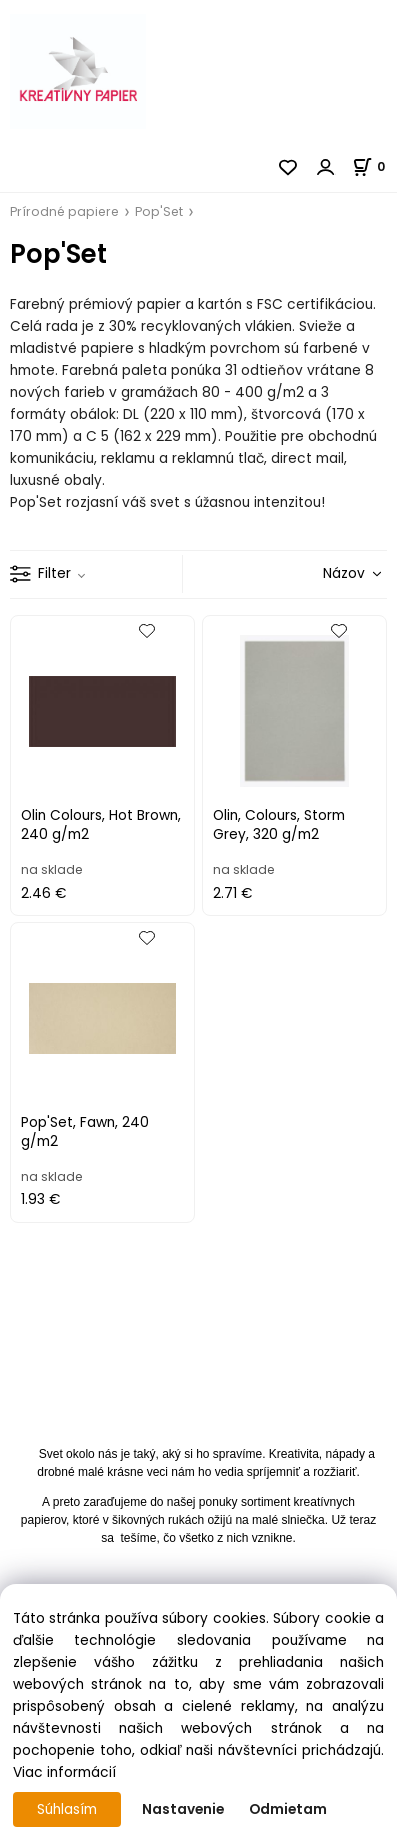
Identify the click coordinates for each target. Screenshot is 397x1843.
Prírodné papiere (64, 211)
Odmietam (288, 1809)
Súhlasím (67, 1809)
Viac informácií (64, 1772)
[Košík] (374, 166)
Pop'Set (159, 211)
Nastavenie (183, 1809)
